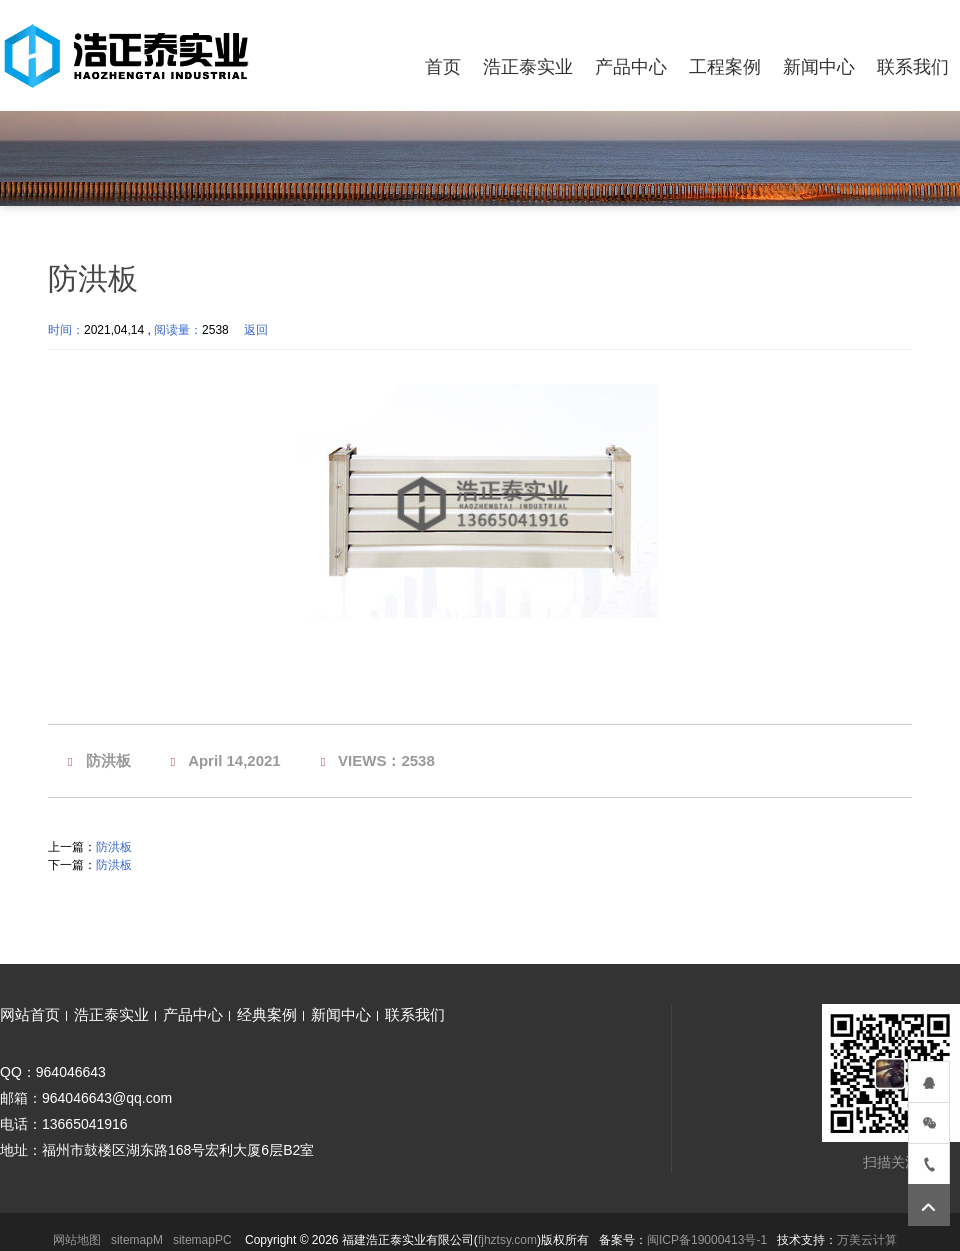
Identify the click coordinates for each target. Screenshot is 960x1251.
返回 (256, 330)
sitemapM (137, 1240)
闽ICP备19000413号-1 (707, 1240)
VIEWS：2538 (386, 760)
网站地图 (77, 1240)
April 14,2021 (234, 760)
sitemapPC (202, 1240)
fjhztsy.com (507, 1240)
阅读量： (178, 330)
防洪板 (108, 760)
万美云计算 (867, 1240)
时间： (66, 330)
